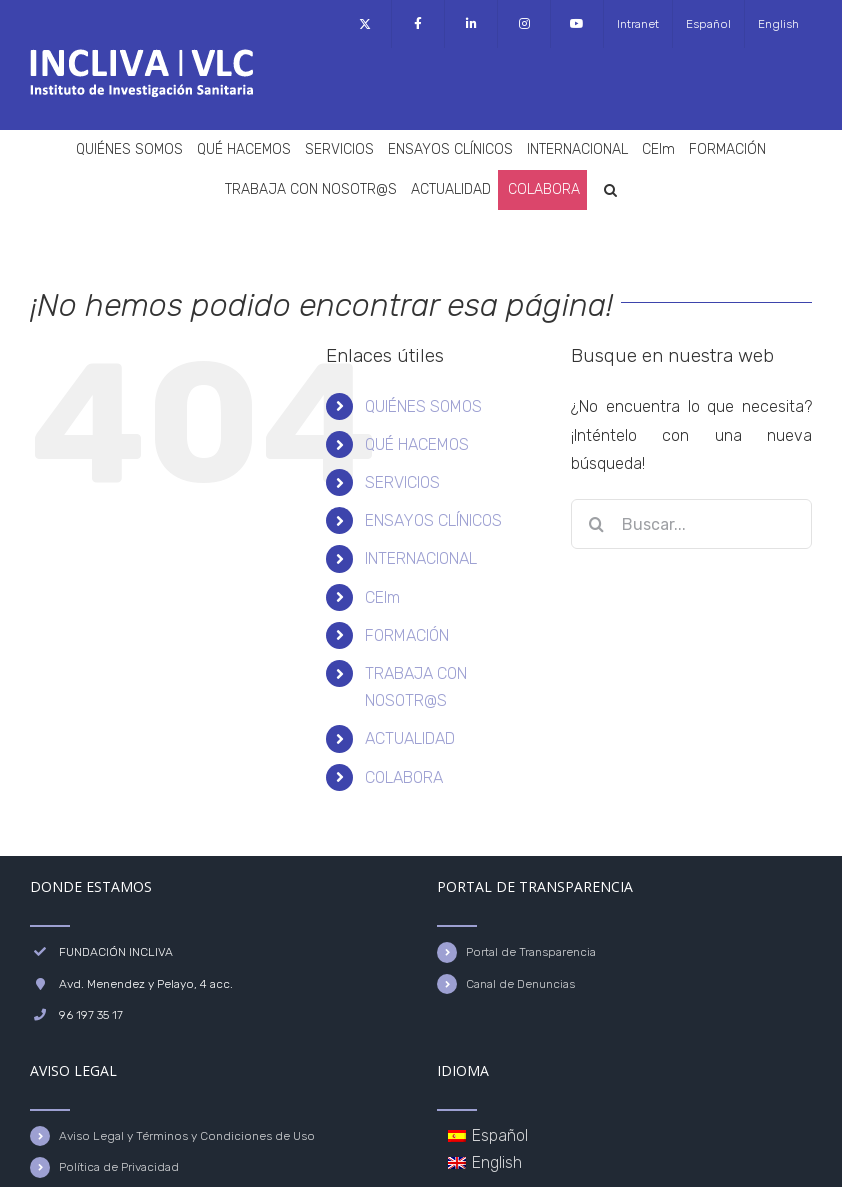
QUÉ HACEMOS (417, 444)
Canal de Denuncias (520, 984)
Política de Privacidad (119, 1167)
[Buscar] (596, 524)
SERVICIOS (402, 482)
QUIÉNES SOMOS (423, 406)
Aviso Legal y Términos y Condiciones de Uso (187, 1136)
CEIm (382, 597)
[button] (610, 190)
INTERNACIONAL (421, 558)
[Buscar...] (691, 524)
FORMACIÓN (407, 635)
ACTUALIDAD (410, 738)
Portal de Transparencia (531, 952)
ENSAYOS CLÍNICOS (433, 520)
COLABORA (404, 777)
